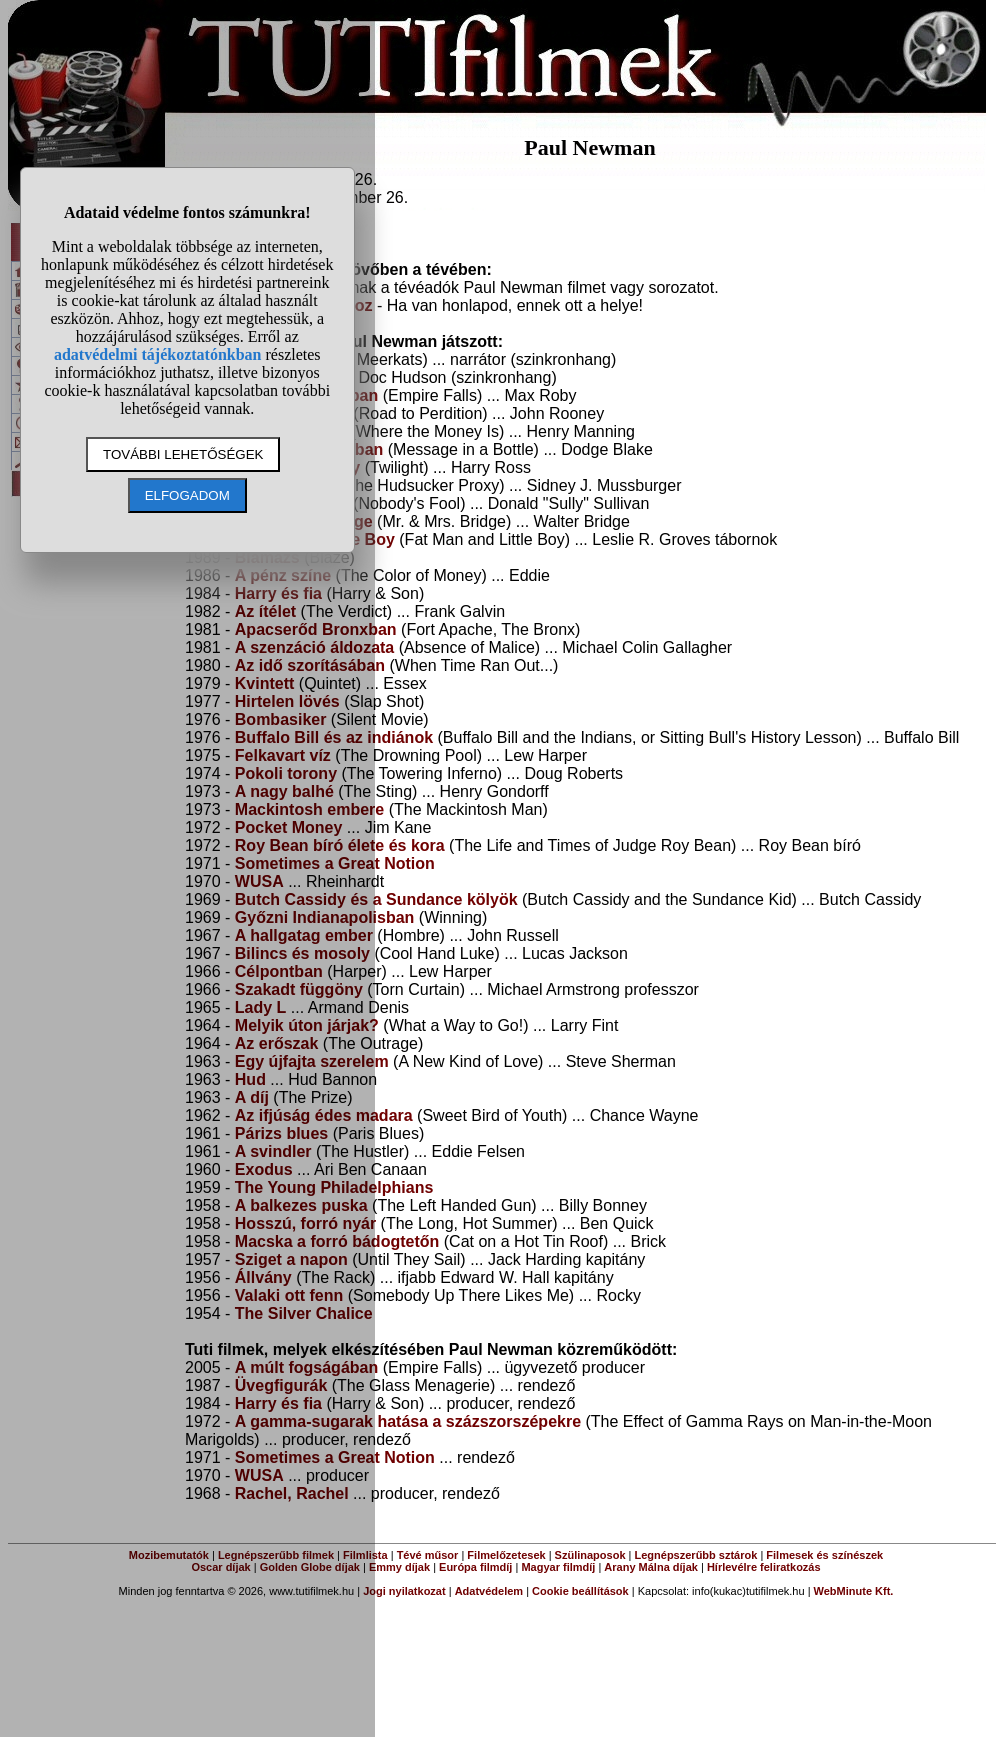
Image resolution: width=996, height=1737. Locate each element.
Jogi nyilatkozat (404, 1591)
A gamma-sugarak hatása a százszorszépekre (408, 1421)
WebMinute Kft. (854, 1591)
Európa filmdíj (475, 1567)
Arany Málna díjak (651, 1567)
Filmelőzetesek (506, 1555)
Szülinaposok (590, 1555)
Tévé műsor (428, 1555)
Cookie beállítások (580, 1591)
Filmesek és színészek (824, 1555)
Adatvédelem (489, 1591)
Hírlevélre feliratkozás (764, 1567)
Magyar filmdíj (558, 1567)
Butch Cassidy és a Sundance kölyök (376, 899)
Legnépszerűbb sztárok (696, 1555)
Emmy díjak (399, 1567)
